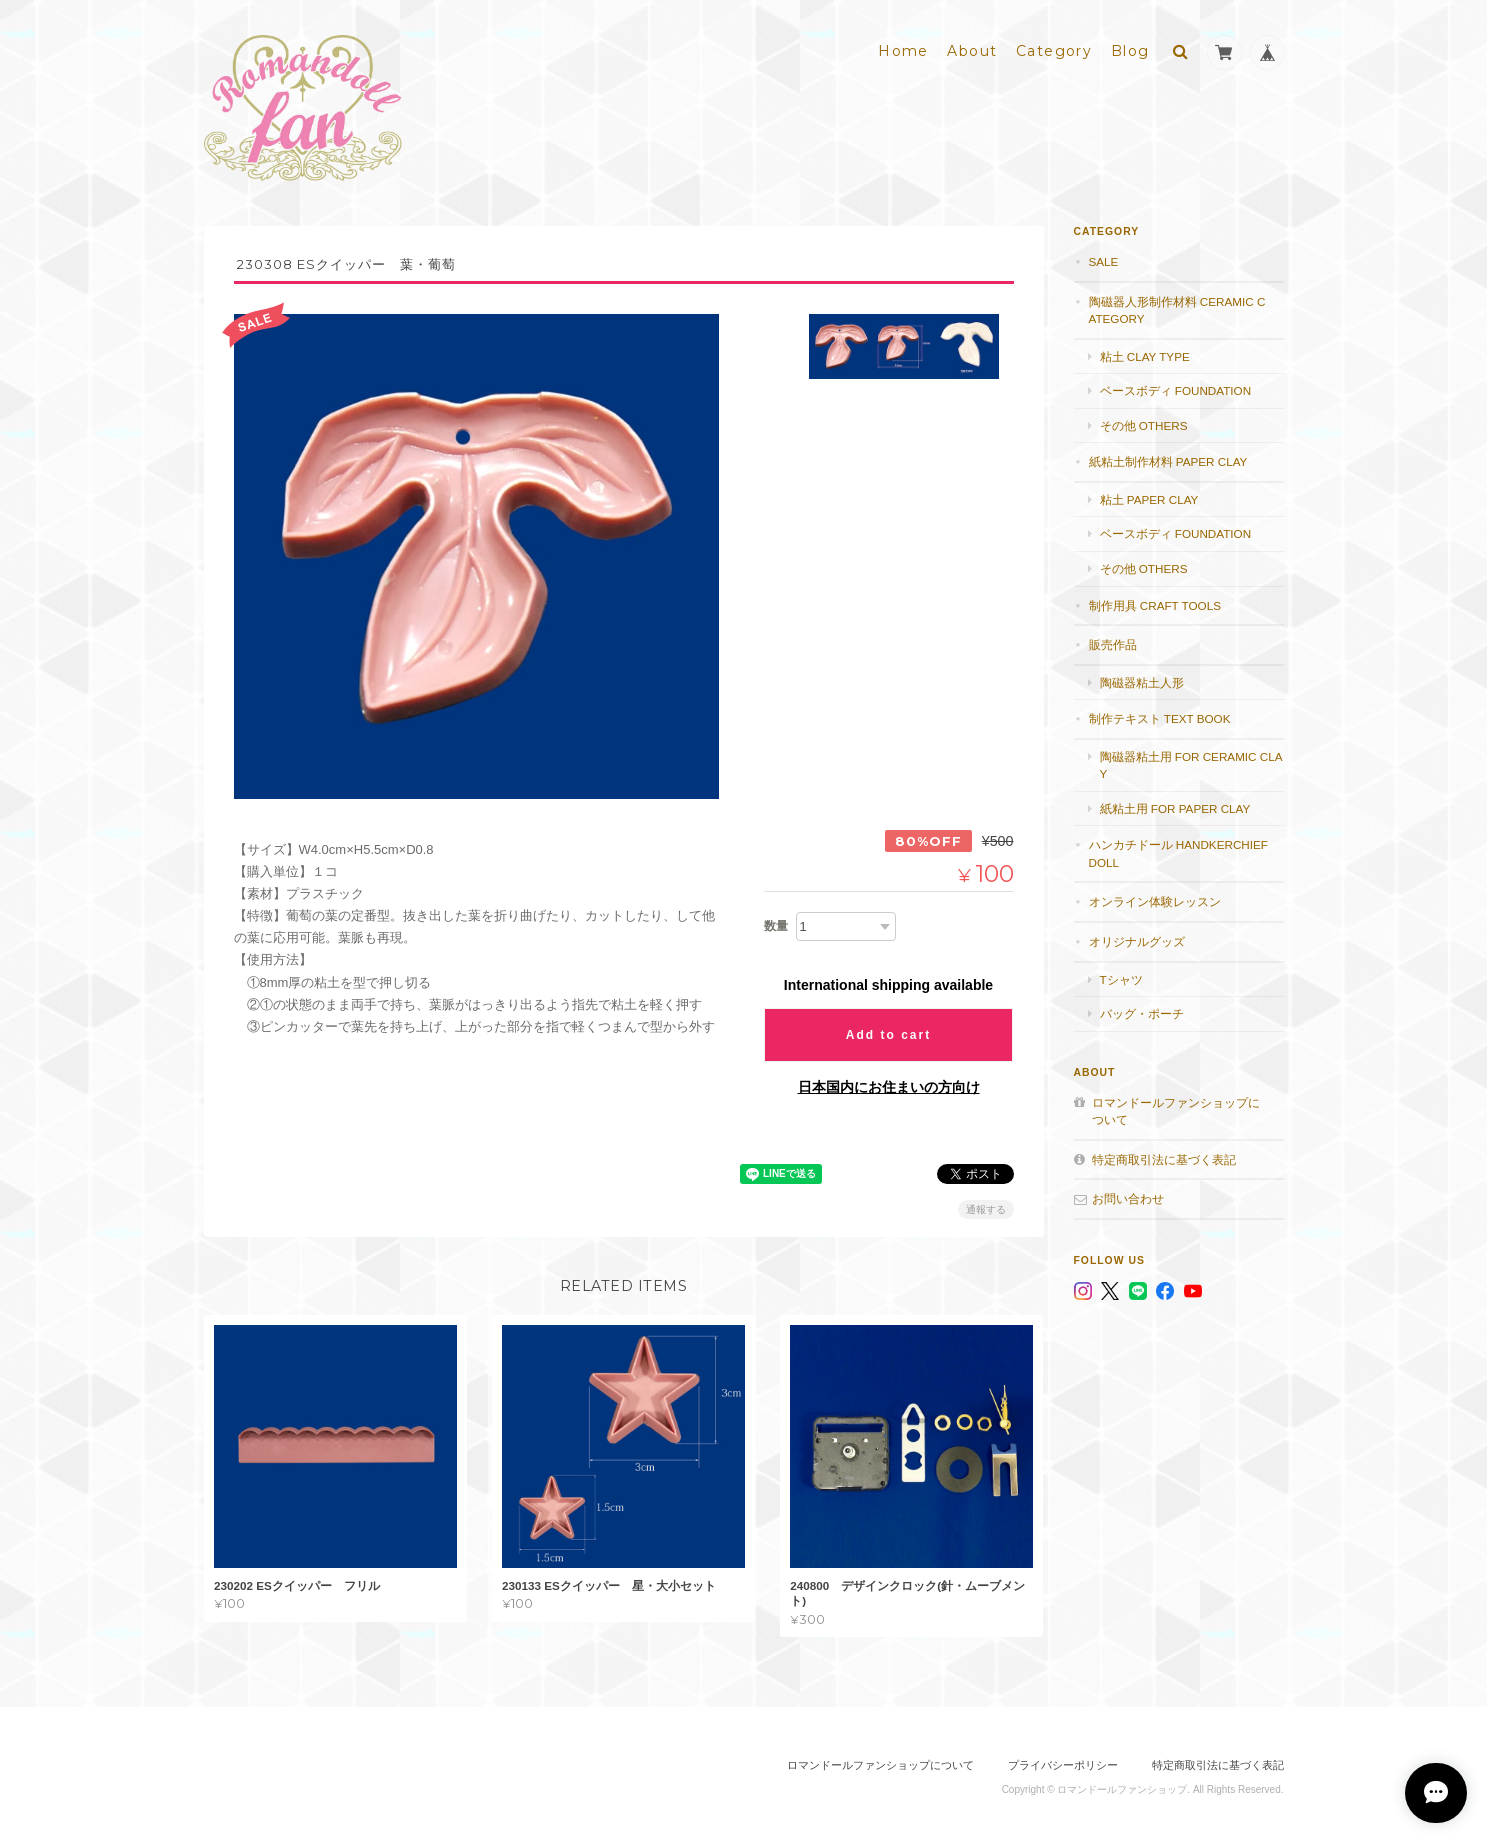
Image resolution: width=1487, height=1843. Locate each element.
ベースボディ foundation (1176, 386)
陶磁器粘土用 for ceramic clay (1191, 760)
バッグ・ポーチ (1142, 1008)
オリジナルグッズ (1137, 936)
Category (1054, 47)
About (972, 47)
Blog (1130, 47)
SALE (1104, 256)
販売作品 (1113, 639)
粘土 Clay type (1145, 351)
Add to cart (888, 1030)
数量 (776, 921)
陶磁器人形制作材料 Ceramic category (1177, 305)
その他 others (1144, 420)
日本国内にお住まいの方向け (889, 1082)
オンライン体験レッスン (1155, 897)
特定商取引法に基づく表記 (1164, 1154)
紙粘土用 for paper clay (1175, 803)
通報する (986, 1204)
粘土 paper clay (1149, 494)
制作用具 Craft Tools (1155, 600)
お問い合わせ (1128, 1194)
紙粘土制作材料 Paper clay (1168, 457)
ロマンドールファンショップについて (1176, 1106)
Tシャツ (1121, 974)
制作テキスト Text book (1160, 713)
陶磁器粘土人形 (1142, 677)
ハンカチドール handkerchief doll (1178, 849)
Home (903, 47)
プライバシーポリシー (1063, 1760)
